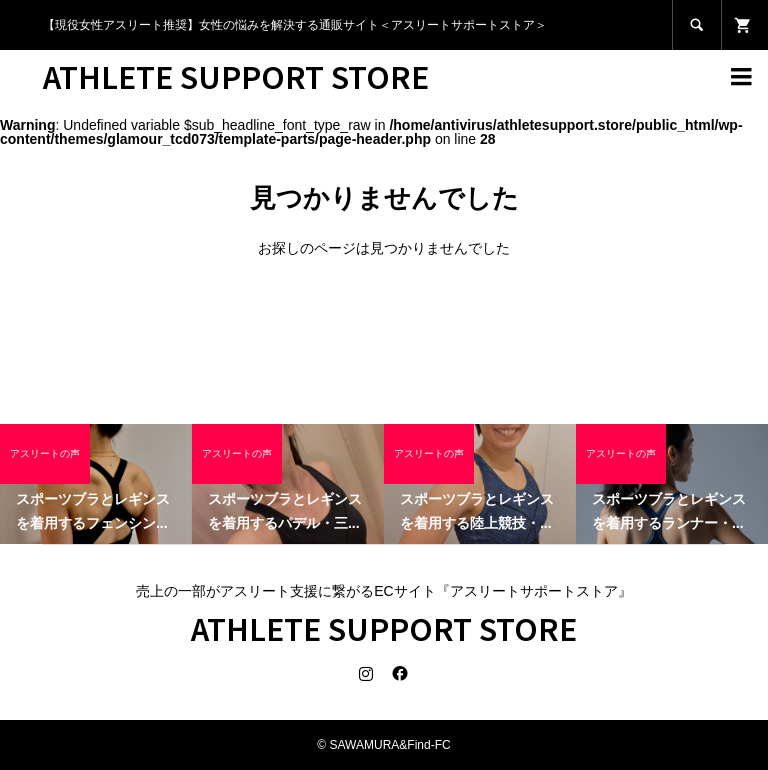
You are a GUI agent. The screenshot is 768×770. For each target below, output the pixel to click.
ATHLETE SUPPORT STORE (236, 76)
